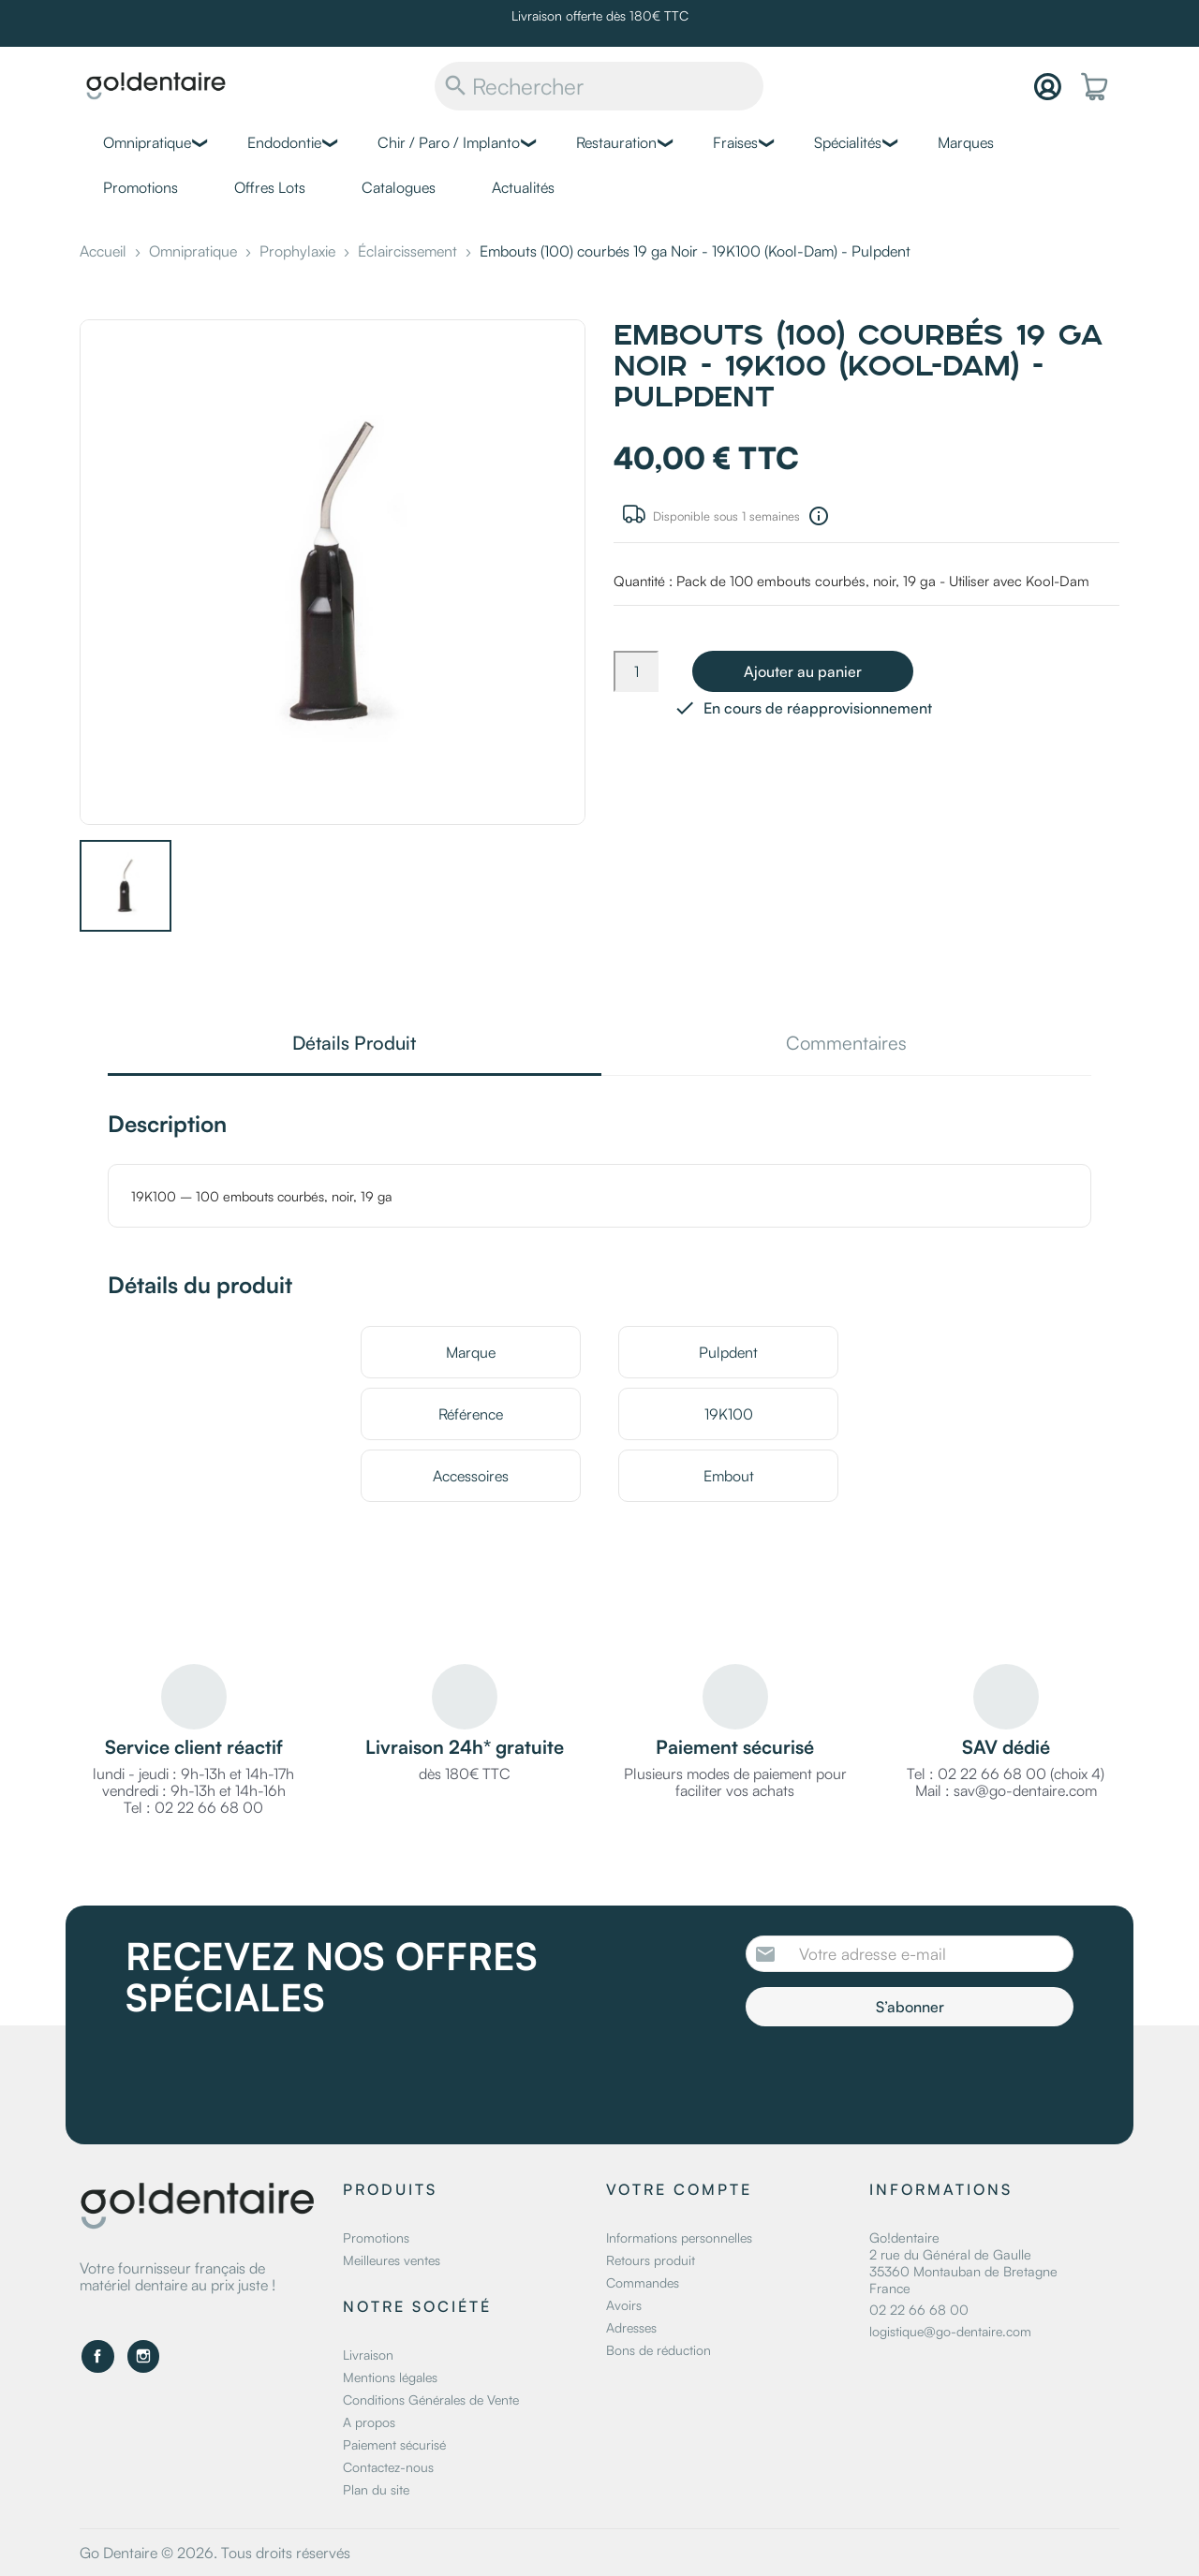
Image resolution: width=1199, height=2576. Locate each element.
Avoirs (624, 2305)
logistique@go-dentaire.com (950, 2331)
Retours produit (650, 2260)
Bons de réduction (658, 2350)
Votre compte (679, 2189)
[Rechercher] (599, 86)
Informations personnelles (679, 2237)
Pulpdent (728, 1352)
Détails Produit (354, 1044)
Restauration (616, 142)
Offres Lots (269, 187)
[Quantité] (636, 671)
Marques (966, 142)
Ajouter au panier (803, 671)
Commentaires (846, 1044)
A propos (369, 2422)
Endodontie (284, 142)
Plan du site (376, 2489)
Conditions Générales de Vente (431, 2399)
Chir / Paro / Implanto (448, 142)
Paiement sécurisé (394, 2444)
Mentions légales (390, 2377)
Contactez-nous (388, 2467)
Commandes (642, 2282)
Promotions (140, 187)
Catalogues (399, 187)
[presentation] (902, 2077)
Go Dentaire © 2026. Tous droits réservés (215, 2552)
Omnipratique (147, 142)
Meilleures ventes (391, 2260)
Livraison (368, 2355)
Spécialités (847, 142)
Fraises (735, 142)
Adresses (631, 2327)
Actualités (523, 187)
